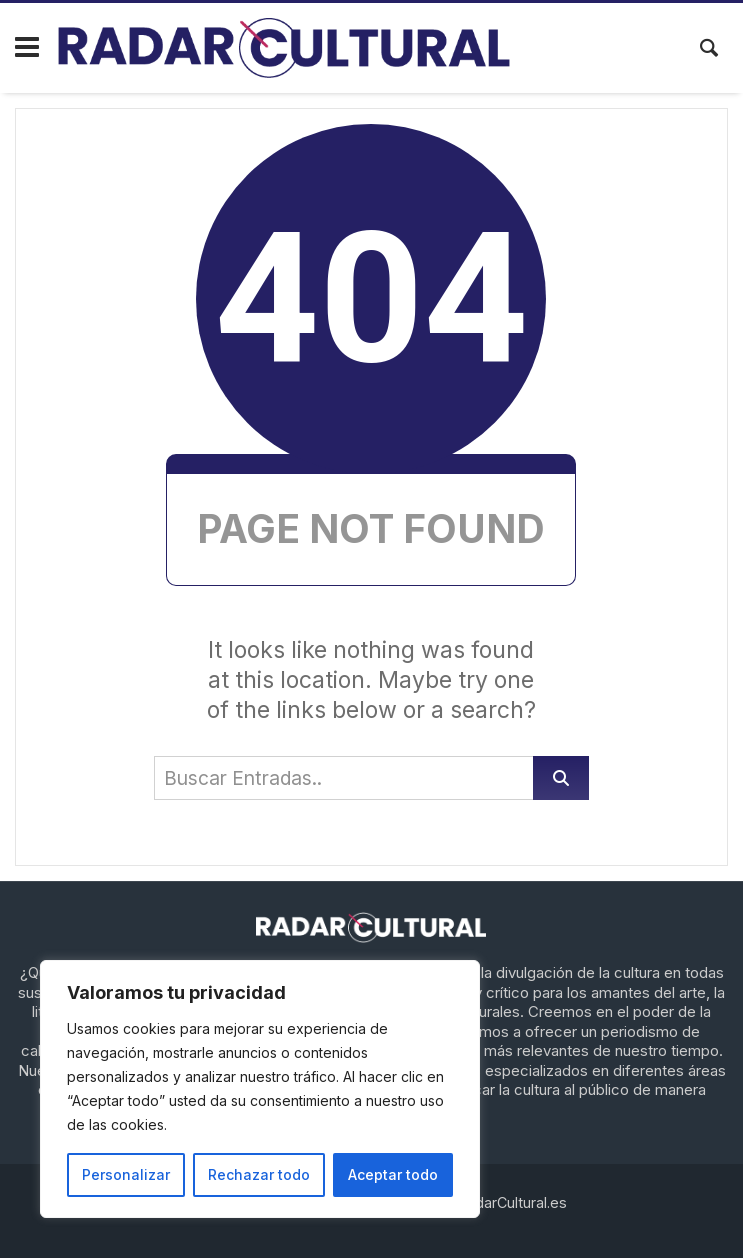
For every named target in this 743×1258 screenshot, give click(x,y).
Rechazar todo (259, 1174)
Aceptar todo (393, 1174)
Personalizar (126, 1174)
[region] (260, 1089)
